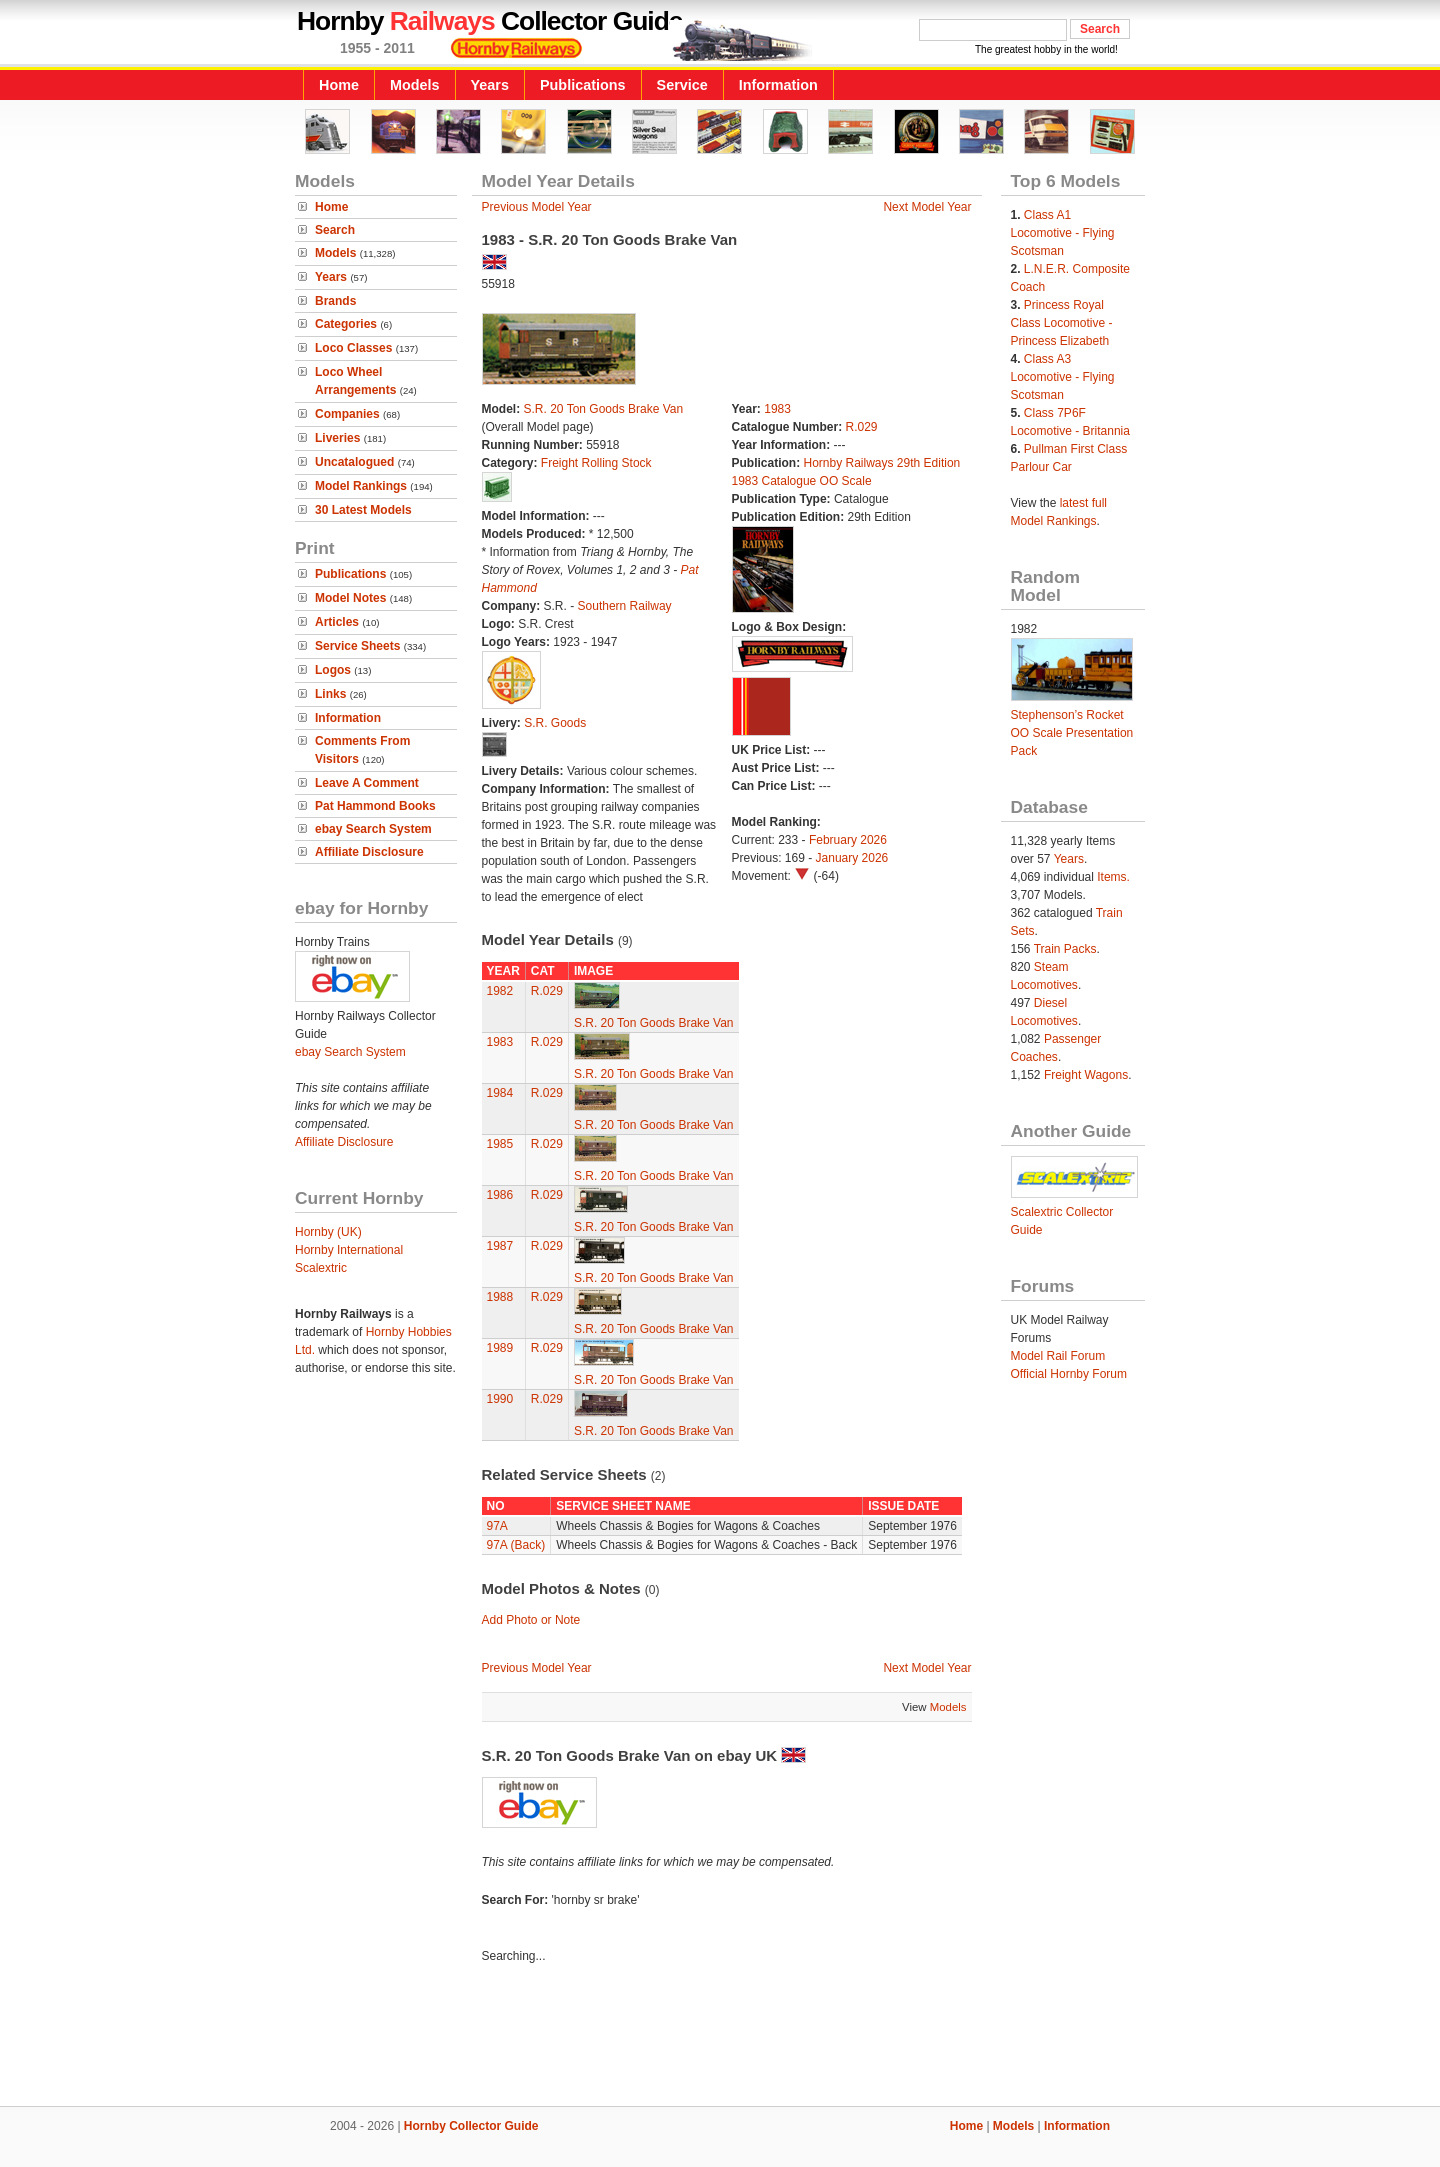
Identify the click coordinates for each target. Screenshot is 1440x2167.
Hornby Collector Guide (471, 2126)
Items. (1113, 877)
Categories (346, 324)
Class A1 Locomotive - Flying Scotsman (1063, 233)
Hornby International (349, 1250)
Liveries (337, 438)
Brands (335, 301)
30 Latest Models (363, 510)
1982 (500, 991)
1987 (500, 1246)
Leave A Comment (367, 783)
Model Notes (350, 598)
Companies (347, 414)
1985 (500, 1144)
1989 (500, 1348)
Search (335, 230)
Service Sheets (357, 646)
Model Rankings (361, 486)
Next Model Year (927, 207)
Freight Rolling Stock (596, 463)
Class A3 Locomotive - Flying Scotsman (1063, 377)
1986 (500, 1195)
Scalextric (321, 1268)
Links (330, 694)
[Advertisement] (720, 2038)
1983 (777, 409)
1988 (500, 1297)
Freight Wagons (1086, 1075)
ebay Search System (373, 829)
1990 (500, 1399)
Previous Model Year (537, 207)
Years (490, 85)
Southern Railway (625, 606)
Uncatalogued (354, 462)
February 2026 (848, 840)
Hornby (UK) (328, 1232)
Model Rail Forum (1058, 1356)
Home (339, 85)
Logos (333, 670)
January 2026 (852, 858)
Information (778, 85)
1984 (500, 1093)
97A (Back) (516, 1545)
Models (415, 85)
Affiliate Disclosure (369, 852)
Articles (337, 622)
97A (497, 1526)
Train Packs (1065, 949)
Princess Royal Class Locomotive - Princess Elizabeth (1062, 323)
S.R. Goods (555, 723)
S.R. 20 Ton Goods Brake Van (604, 409)
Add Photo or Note (531, 1620)
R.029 (862, 427)
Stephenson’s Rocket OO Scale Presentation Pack (1072, 733)
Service (682, 85)
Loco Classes (353, 348)
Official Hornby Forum (1069, 1374)
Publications (583, 85)
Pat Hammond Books (375, 806)
